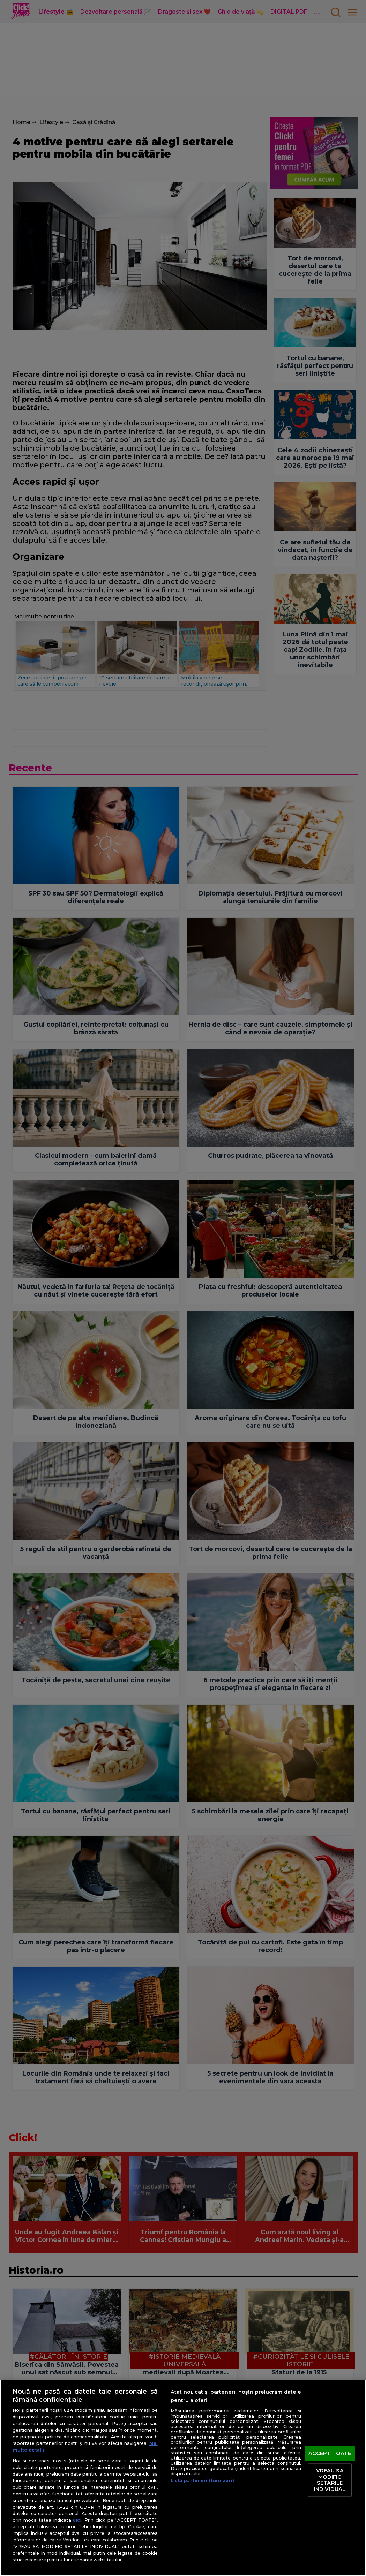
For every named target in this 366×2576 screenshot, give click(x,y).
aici (77, 2520)
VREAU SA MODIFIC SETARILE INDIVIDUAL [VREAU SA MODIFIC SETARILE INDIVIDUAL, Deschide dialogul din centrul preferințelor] (329, 2480)
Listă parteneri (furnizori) (202, 2480)
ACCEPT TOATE (329, 2453)
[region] (183, 2478)
